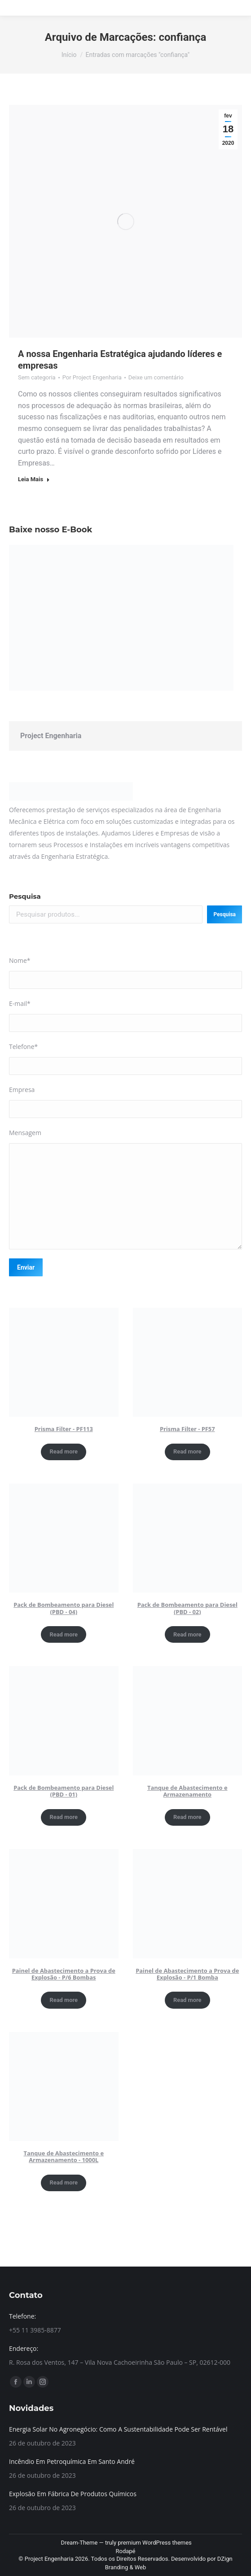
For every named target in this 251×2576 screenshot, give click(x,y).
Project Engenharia (50, 735)
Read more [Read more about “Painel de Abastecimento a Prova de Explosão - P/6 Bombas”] (63, 2000)
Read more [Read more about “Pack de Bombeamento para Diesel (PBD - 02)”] (187, 1634)
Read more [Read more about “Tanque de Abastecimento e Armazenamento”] (187, 1817)
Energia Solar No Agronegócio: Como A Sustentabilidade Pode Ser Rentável (118, 2429)
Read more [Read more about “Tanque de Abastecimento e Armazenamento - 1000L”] (63, 2182)
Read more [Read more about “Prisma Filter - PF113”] (63, 1451)
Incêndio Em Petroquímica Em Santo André (72, 2461)
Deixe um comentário (156, 377)
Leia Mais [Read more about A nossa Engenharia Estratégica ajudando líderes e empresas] (34, 479)
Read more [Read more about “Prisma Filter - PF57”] (187, 1451)
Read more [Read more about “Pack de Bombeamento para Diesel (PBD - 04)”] (63, 1634)
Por (92, 377)
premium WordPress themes (155, 2542)
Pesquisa (25, 896)
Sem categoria (37, 377)
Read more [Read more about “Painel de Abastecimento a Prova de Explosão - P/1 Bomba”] (187, 2000)
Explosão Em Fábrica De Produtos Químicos (73, 2493)
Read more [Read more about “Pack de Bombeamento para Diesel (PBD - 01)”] (63, 1817)
